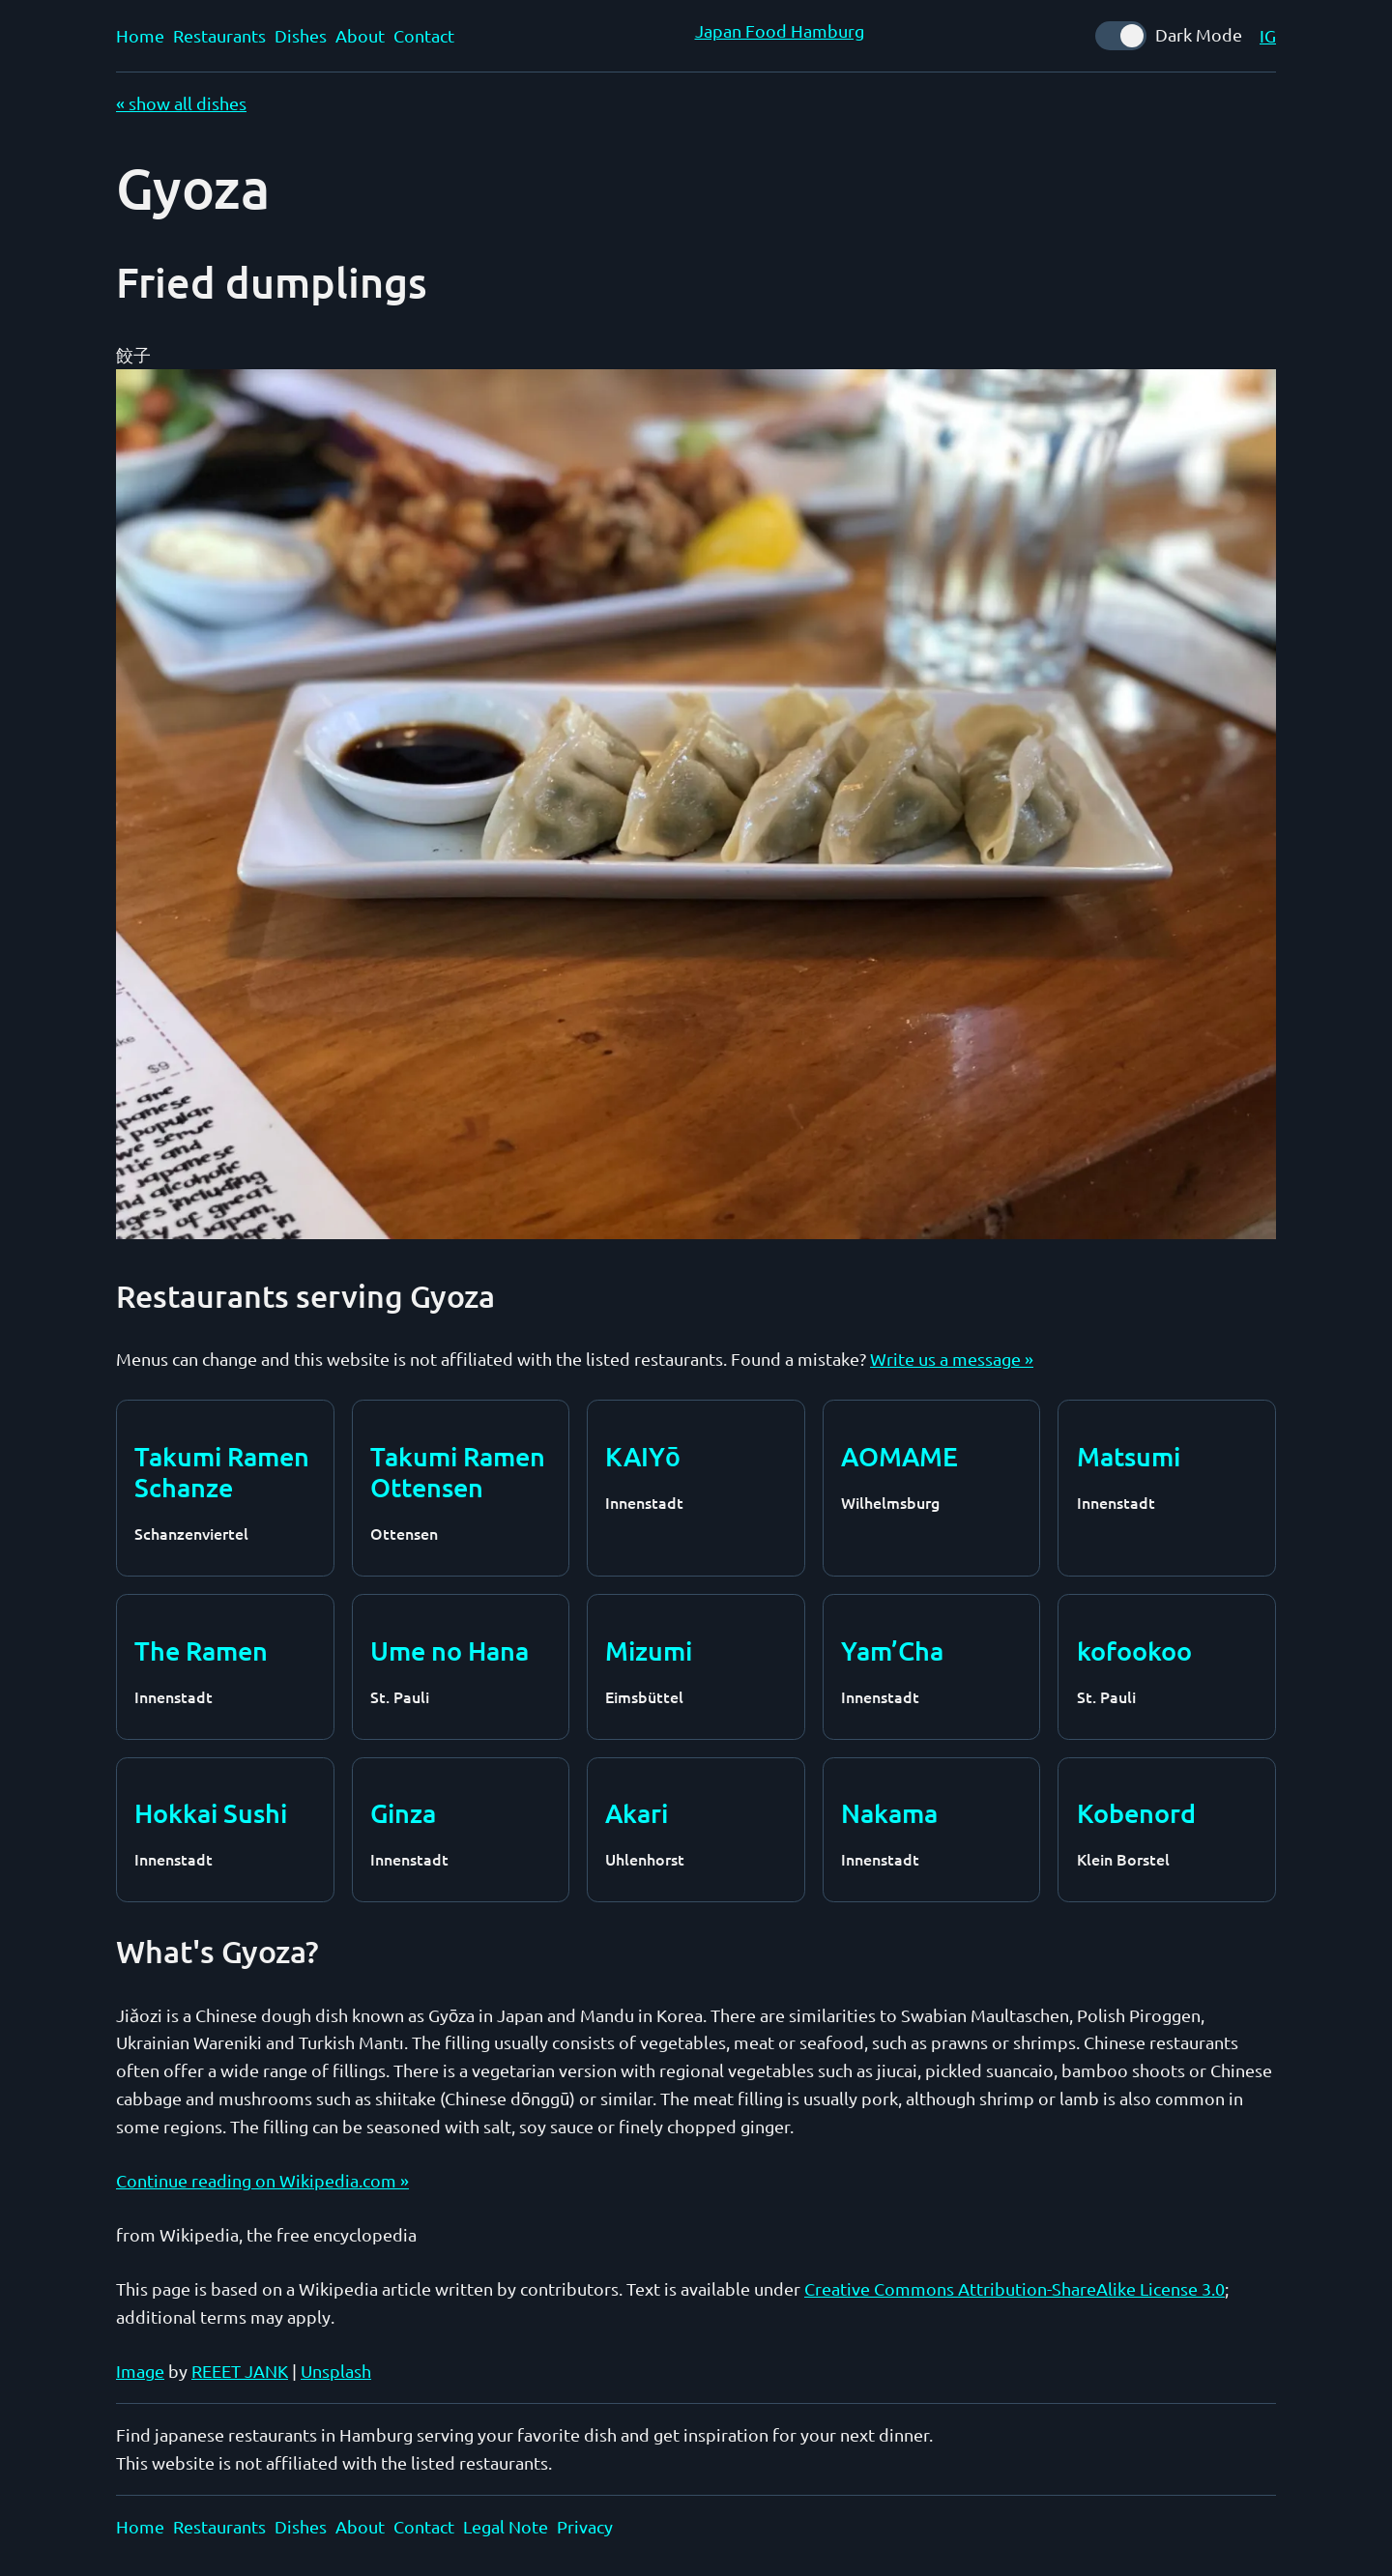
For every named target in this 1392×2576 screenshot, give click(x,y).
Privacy (585, 2526)
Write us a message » (951, 1358)
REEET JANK (239, 2370)
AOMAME (899, 1455)
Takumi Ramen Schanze (221, 1471)
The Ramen (201, 1650)
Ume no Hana (449, 1650)
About (360, 35)
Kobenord (1136, 1812)
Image (140, 2370)
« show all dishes (181, 103)
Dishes (301, 35)
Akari (636, 1812)
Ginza (403, 1812)
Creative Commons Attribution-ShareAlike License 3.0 (1014, 2288)
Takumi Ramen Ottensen (457, 1471)
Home (140, 35)
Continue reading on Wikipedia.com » (262, 2180)
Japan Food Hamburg (779, 30)
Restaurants (219, 35)
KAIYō (642, 1455)
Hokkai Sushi (210, 1812)
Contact (423, 35)
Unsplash (336, 2370)
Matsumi (1128, 1455)
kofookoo (1134, 1650)
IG (1268, 35)
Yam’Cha (892, 1650)
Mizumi (648, 1650)
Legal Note (505, 2526)
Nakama (889, 1812)
